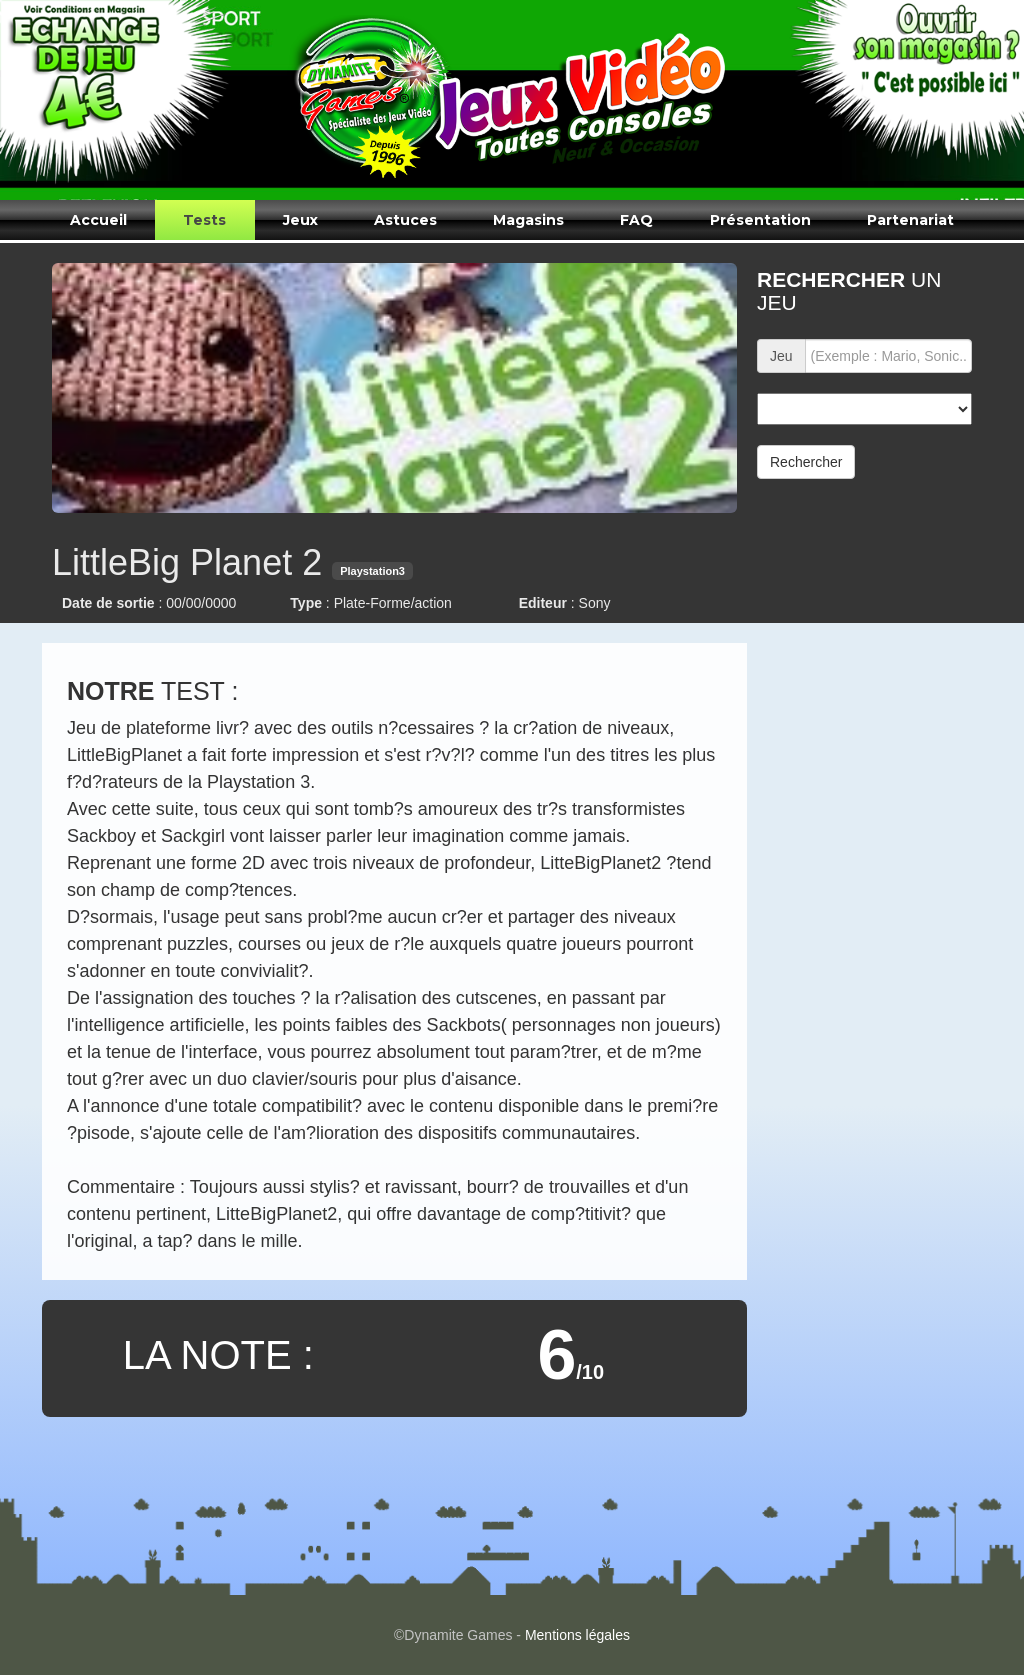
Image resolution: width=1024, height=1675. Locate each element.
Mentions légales (577, 1635)
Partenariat (910, 220)
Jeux (300, 220)
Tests (204, 220)
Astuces (405, 220)
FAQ (636, 220)
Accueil (98, 220)
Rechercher (806, 462)
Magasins (528, 220)
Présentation (760, 220)
